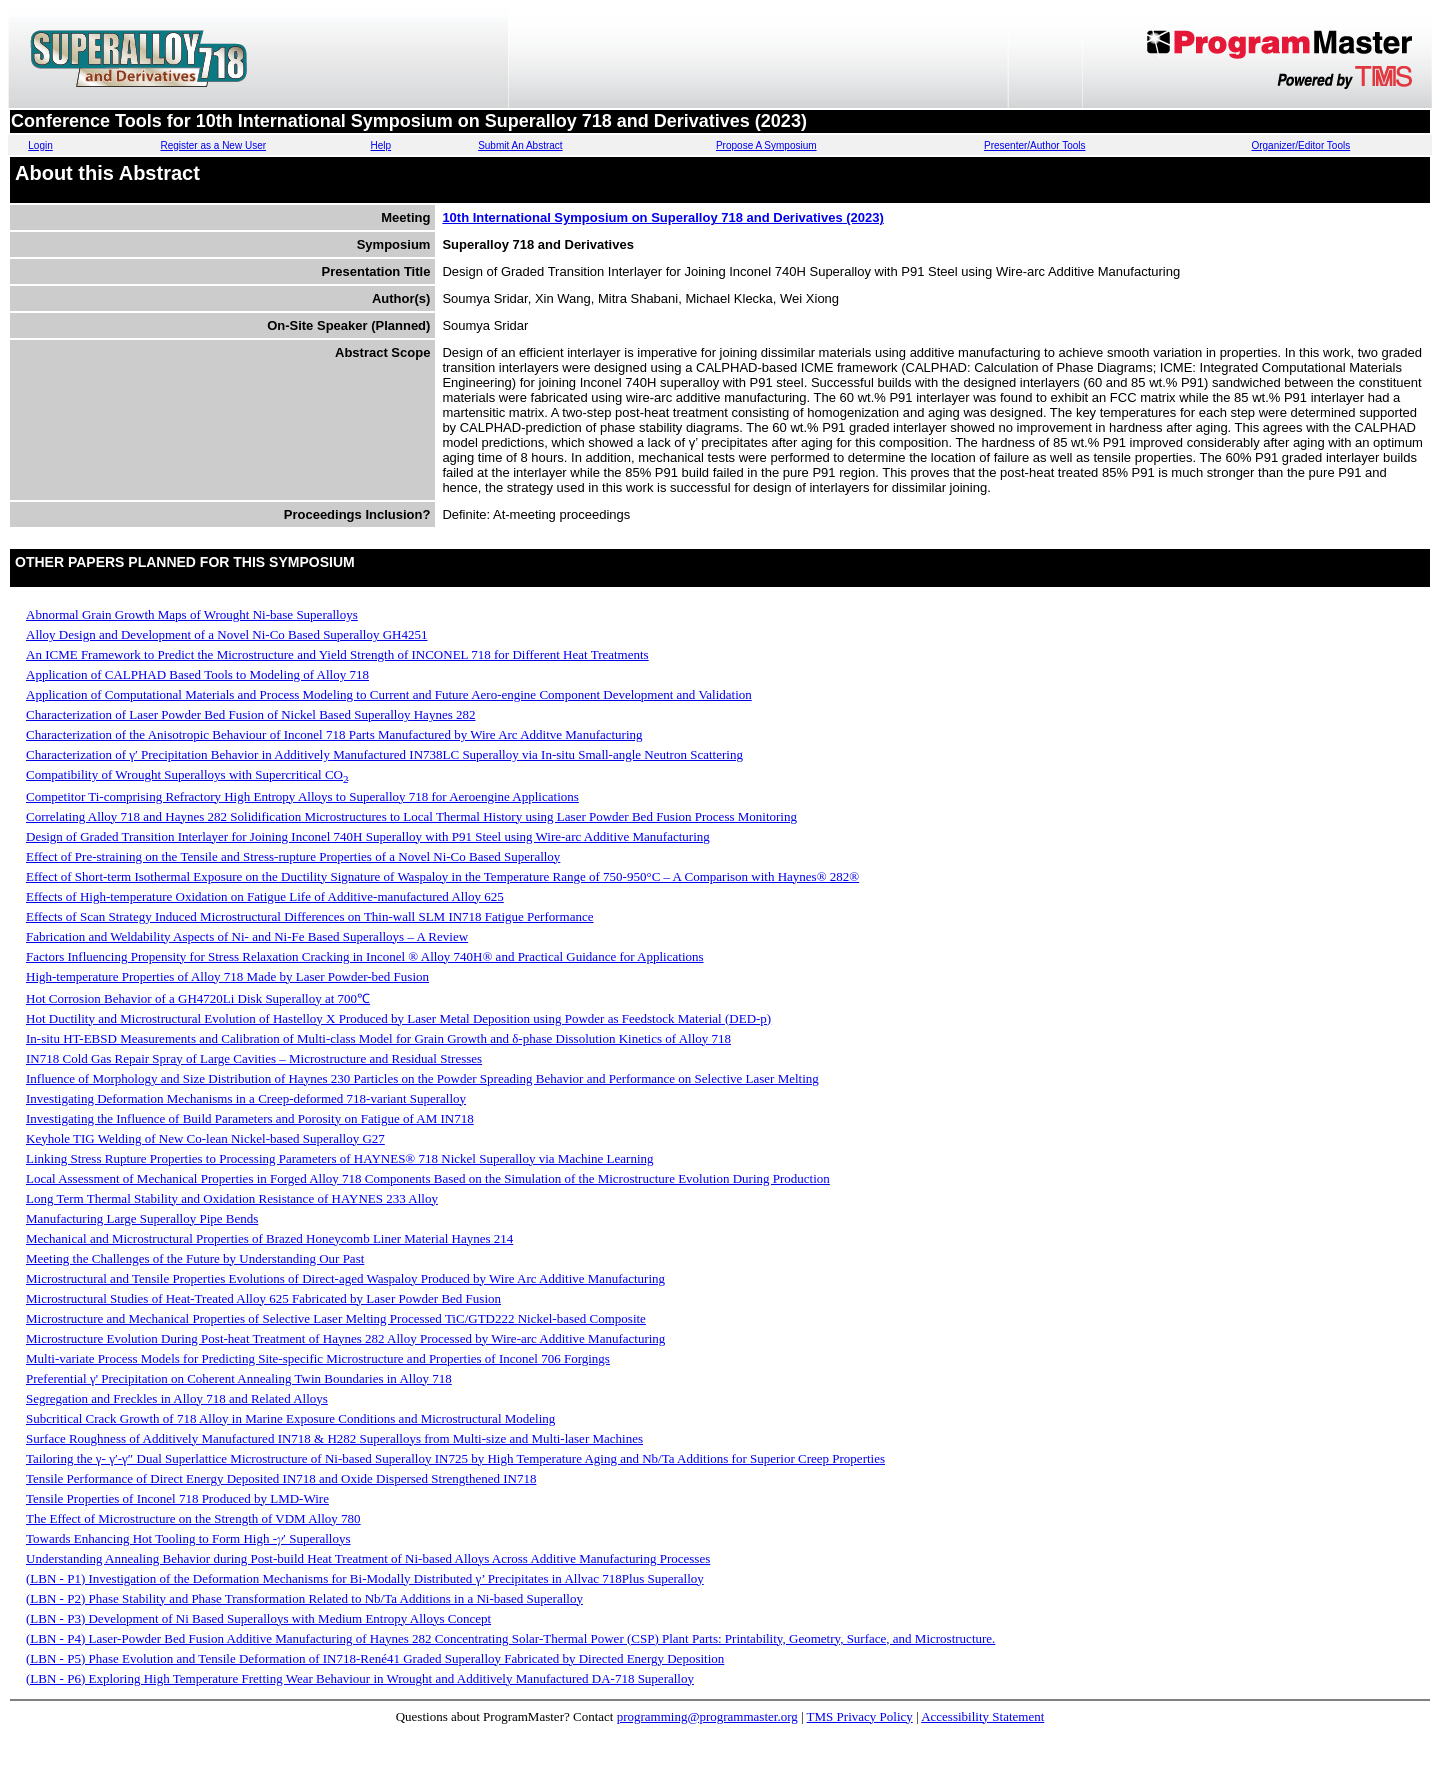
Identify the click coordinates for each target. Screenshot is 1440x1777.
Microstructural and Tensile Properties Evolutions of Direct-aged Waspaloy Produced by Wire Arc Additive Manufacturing (345, 1278)
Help (381, 145)
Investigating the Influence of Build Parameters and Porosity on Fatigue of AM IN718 (250, 1118)
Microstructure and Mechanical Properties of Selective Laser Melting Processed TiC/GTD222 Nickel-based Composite (336, 1318)
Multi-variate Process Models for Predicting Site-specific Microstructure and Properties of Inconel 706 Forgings (318, 1358)
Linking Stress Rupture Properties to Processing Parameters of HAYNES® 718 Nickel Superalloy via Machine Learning (340, 1158)
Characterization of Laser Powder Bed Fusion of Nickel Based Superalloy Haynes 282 (250, 714)
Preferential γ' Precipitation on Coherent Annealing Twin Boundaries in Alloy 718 (239, 1378)
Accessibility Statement (982, 1716)
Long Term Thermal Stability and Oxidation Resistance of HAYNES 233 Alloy (232, 1198)
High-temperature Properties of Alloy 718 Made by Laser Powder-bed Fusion (227, 976)
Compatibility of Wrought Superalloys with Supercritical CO (187, 774)
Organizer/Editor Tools (1300, 145)
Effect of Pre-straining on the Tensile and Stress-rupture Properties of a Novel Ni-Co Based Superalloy (293, 856)
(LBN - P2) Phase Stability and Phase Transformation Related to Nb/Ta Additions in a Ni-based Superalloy (304, 1598)
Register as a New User (213, 145)
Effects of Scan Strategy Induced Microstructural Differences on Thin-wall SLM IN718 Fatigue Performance (310, 916)
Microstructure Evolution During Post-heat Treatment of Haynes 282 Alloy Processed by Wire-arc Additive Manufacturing (345, 1338)
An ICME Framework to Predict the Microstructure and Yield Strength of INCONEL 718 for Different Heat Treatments (337, 654)
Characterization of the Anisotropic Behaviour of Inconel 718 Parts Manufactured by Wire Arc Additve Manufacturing (334, 734)
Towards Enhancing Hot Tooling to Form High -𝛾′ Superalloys (188, 1538)
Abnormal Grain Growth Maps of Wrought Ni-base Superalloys (192, 614)
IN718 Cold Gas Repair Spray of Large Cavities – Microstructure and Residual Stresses (254, 1058)
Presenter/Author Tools (1035, 145)
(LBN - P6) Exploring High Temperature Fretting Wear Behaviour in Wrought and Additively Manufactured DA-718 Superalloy (360, 1678)
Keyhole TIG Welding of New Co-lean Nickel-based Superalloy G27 (205, 1138)
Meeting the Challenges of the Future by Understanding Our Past (195, 1258)
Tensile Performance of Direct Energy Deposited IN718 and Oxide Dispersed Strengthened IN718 (281, 1478)
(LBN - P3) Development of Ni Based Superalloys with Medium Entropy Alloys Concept (258, 1618)
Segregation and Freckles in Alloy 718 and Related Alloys (177, 1398)
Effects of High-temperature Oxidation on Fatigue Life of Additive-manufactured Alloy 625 (265, 896)
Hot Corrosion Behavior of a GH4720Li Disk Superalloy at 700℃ (198, 998)
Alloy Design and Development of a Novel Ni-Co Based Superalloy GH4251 (226, 634)
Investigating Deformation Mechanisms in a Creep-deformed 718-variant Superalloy (246, 1098)
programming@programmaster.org (707, 1716)
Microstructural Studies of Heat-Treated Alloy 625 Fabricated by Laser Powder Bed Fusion (263, 1298)
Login (40, 145)
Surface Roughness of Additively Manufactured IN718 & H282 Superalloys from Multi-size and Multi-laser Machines (334, 1438)
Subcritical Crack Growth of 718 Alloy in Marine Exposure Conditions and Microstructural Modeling (290, 1418)
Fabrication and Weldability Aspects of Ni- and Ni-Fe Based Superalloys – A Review (247, 936)
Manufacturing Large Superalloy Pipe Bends (142, 1218)
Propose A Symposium (766, 145)
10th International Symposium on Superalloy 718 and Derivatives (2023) (662, 217)
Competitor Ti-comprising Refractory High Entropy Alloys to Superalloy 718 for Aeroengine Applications (302, 796)
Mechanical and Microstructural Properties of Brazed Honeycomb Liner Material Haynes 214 (269, 1238)
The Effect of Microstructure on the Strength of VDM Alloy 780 (193, 1518)
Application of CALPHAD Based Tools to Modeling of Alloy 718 (197, 674)
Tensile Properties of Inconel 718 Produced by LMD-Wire (177, 1498)
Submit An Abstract (520, 145)
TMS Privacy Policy (860, 1716)
